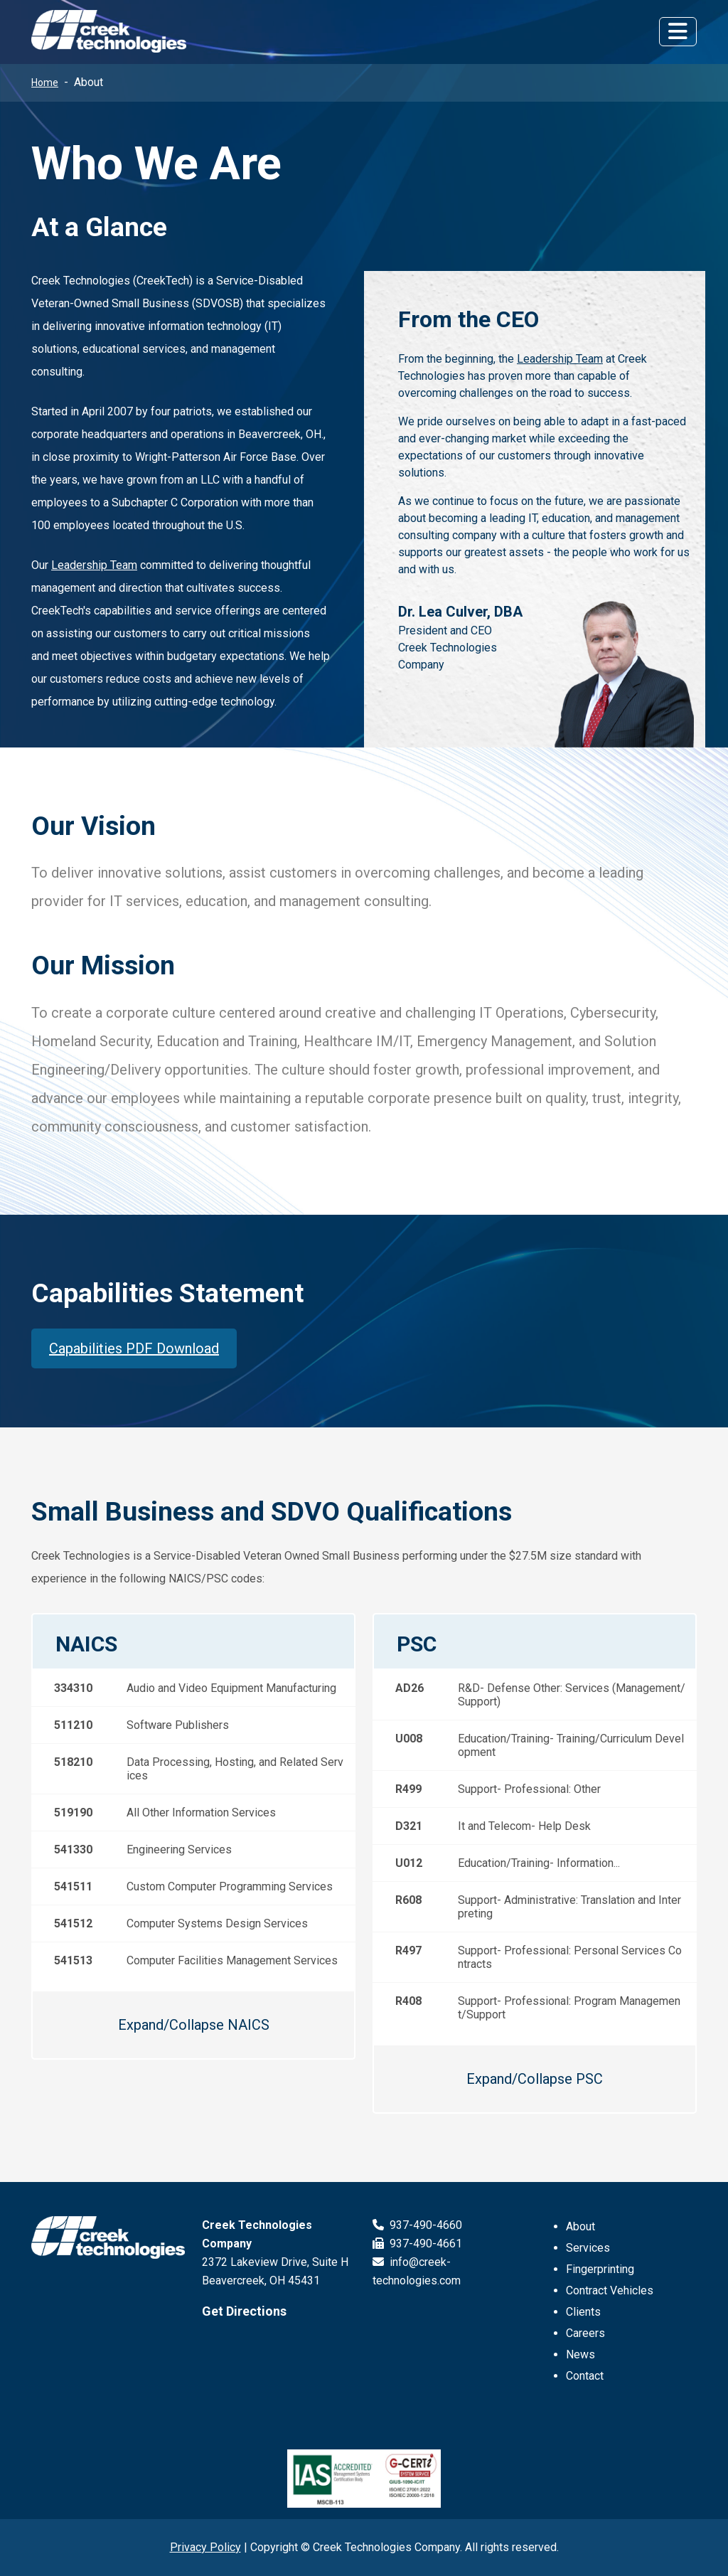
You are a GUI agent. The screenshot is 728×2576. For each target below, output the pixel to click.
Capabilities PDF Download (134, 1348)
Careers (585, 2333)
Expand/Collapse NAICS (193, 2024)
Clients (583, 2312)
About (580, 2226)
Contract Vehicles (609, 2290)
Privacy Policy (205, 2547)
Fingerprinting (600, 2269)
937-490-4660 (417, 2225)
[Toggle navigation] (678, 31)
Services (588, 2248)
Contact (585, 2376)
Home (44, 82)
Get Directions (244, 2311)
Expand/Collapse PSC (534, 2078)
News (580, 2354)
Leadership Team (94, 565)
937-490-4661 (417, 2243)
